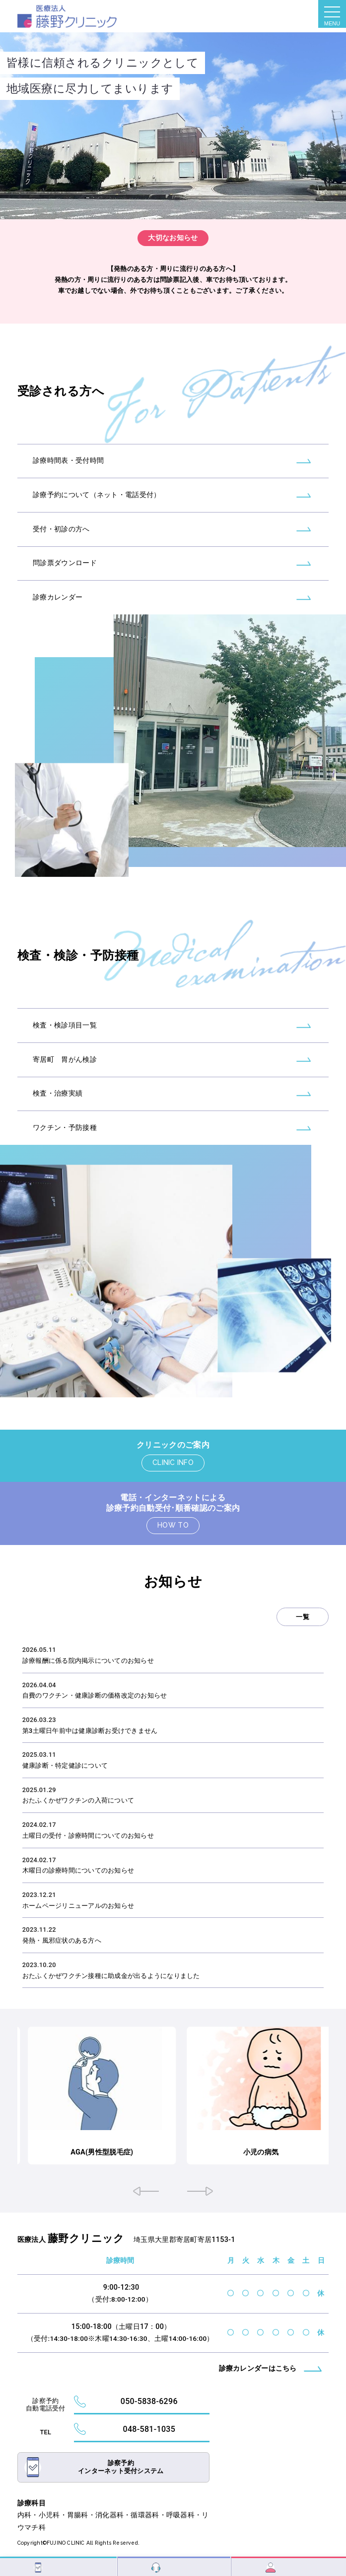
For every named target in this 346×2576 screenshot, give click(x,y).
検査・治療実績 (57, 1110)
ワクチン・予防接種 (65, 1144)
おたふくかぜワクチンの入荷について (78, 1800)
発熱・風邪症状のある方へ (61, 1940)
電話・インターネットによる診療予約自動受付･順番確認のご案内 (173, 1503)
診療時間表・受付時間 (68, 477)
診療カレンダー (57, 613)
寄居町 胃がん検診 (65, 1076)
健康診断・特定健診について (65, 1765)
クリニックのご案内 (173, 1445)
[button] (146, 2189)
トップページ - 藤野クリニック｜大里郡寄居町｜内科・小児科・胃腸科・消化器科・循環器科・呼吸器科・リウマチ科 (67, 16)
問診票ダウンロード (65, 580)
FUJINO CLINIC (66, 2541)
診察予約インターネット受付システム (120, 2465)
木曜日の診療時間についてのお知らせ (78, 1870)
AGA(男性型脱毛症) (172, 2151)
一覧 (302, 1617)
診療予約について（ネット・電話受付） (96, 511)
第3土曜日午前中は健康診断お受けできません (90, 1730)
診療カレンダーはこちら (258, 2367)
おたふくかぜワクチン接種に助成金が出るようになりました (111, 1975)
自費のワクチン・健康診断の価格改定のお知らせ (94, 1695)
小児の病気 (318, 2151)
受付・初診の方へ (61, 545)
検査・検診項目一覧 (65, 1041)
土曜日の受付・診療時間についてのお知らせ (88, 1835)
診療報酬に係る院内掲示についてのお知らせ (88, 1660)
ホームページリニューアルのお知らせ (78, 1905)
